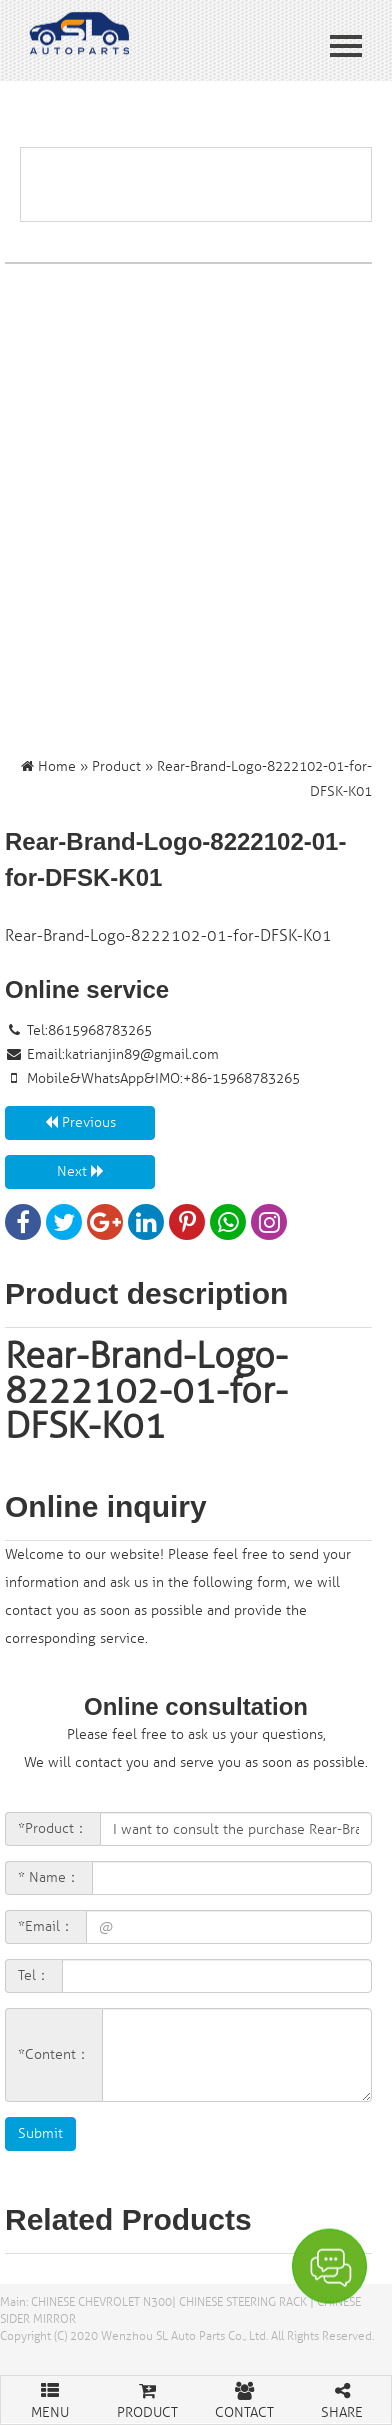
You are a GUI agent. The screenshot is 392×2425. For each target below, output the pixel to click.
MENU (50, 2398)
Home (57, 766)
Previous (80, 1122)
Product (116, 766)
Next (80, 1171)
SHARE (343, 2398)
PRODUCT (148, 2398)
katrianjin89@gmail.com (142, 1054)
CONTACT (245, 2398)
